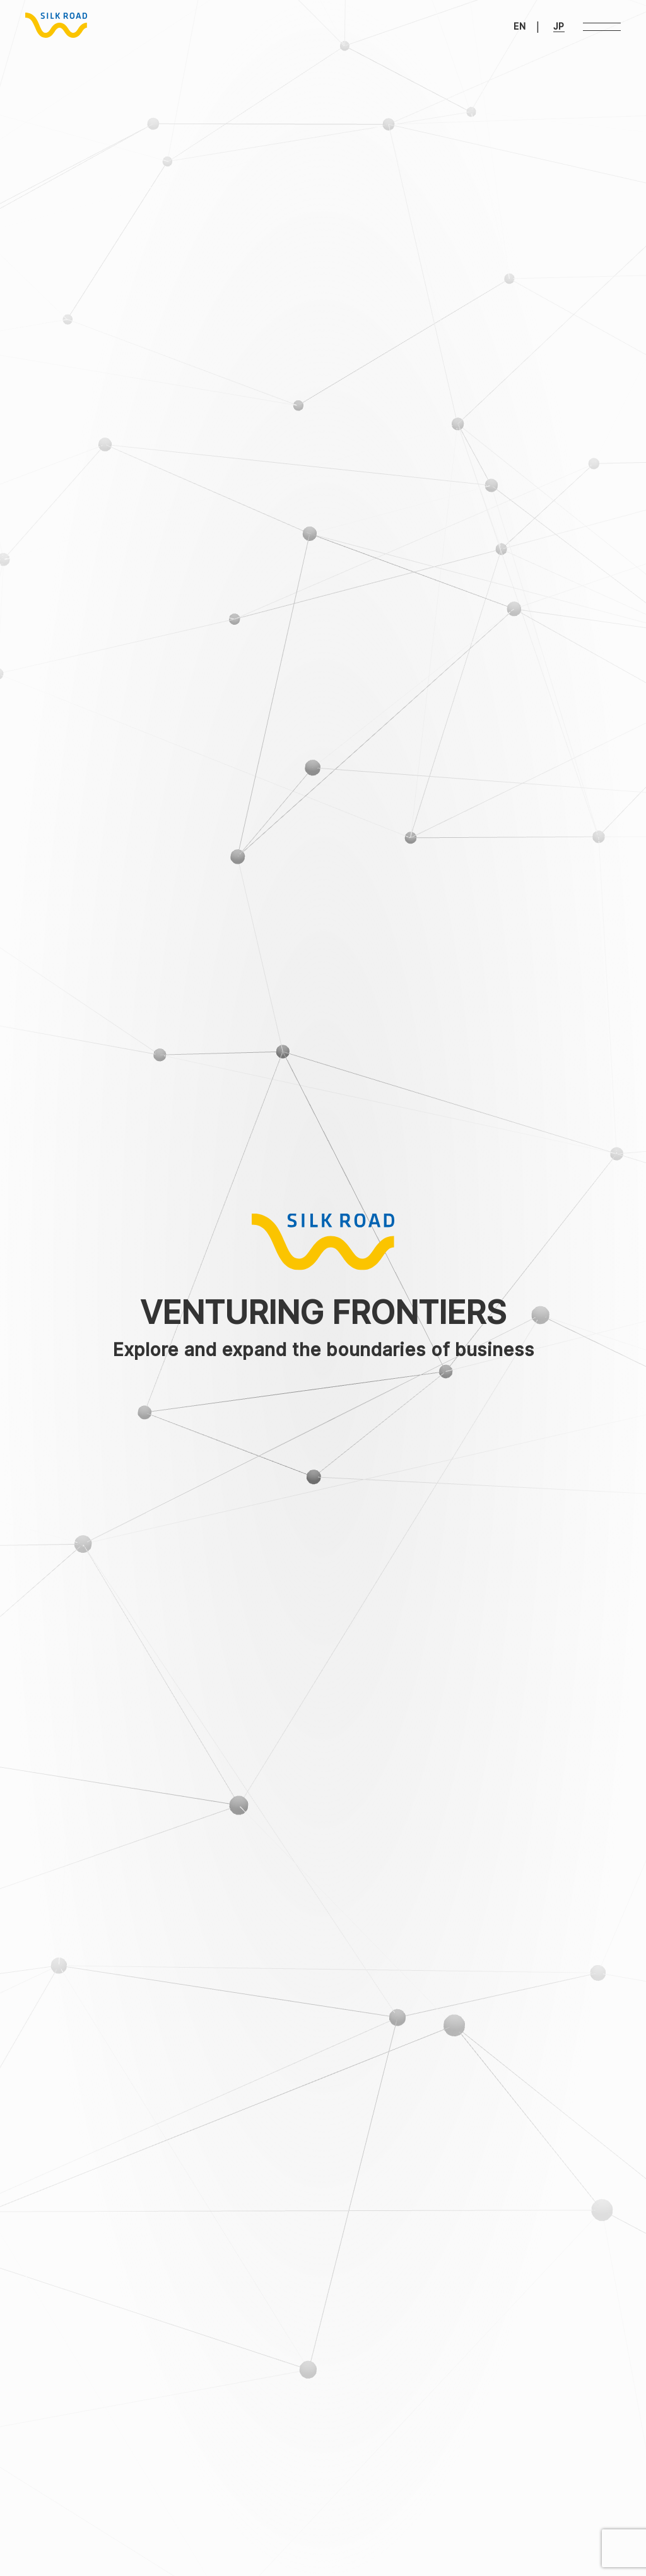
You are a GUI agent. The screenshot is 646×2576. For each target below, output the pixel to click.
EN (520, 26)
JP (559, 26)
